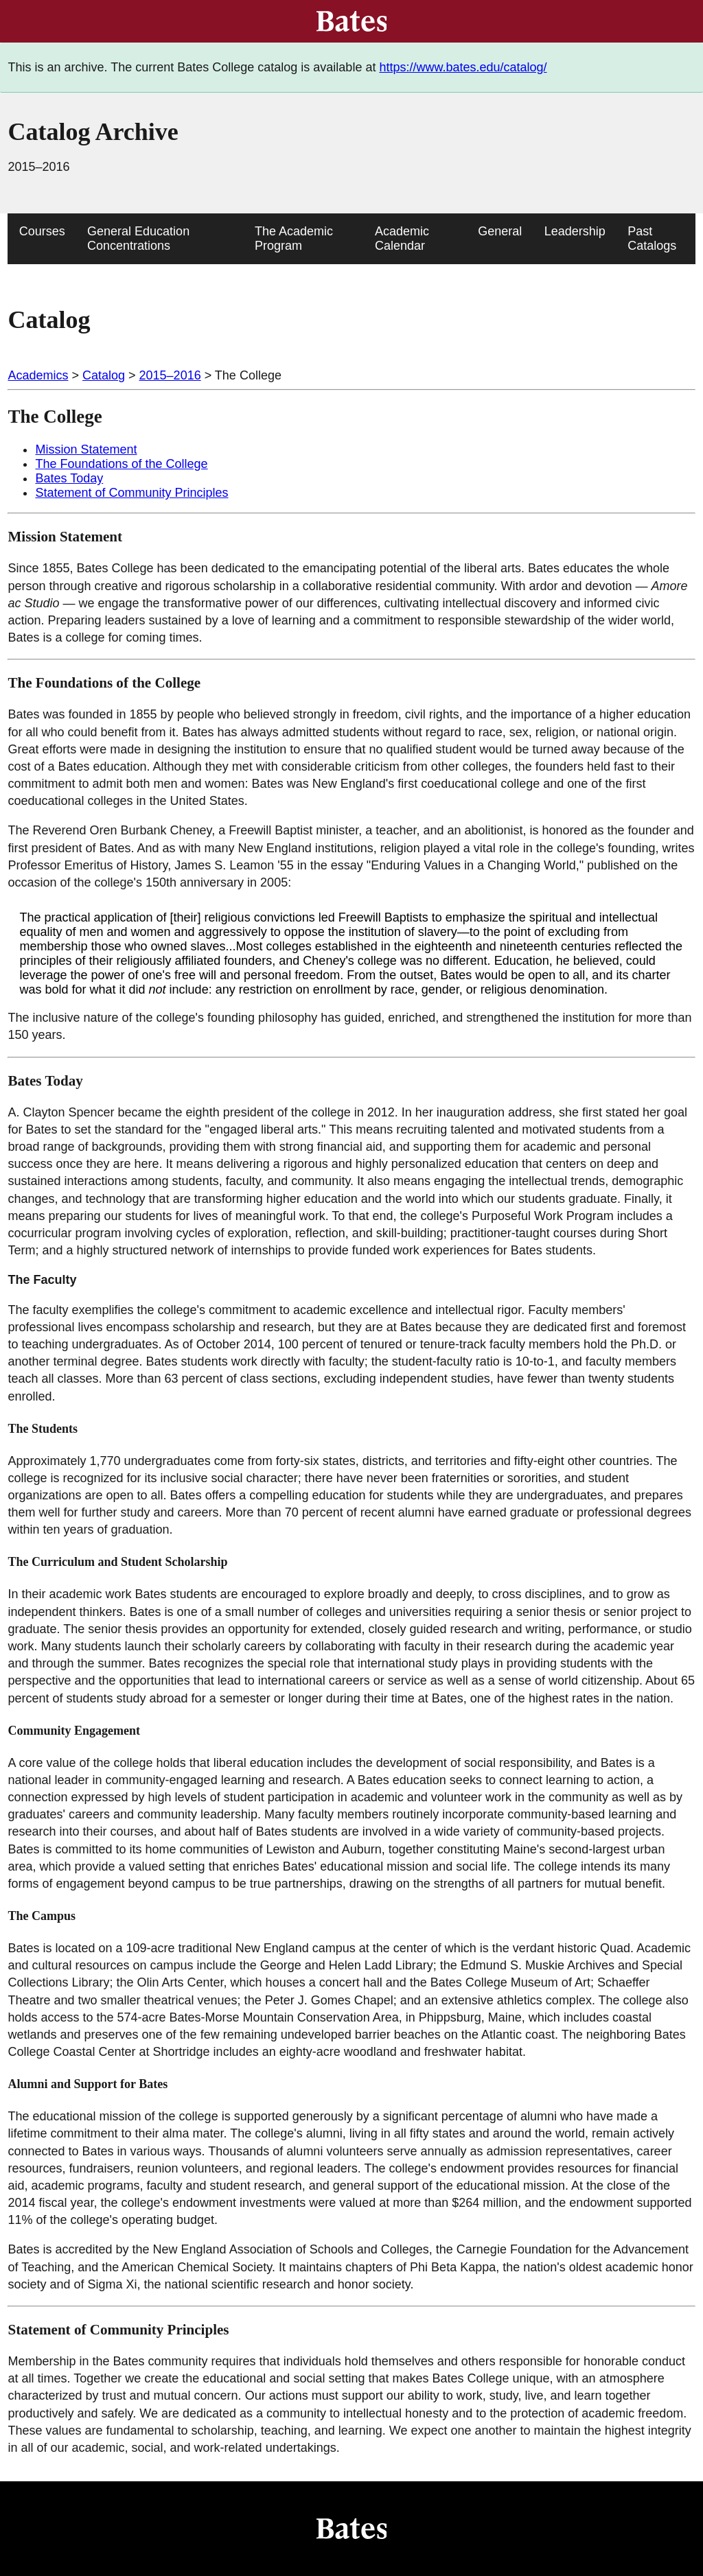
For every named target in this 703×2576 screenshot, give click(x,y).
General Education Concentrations (138, 238)
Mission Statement (86, 449)
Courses (42, 231)
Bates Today (69, 478)
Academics (38, 375)
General (500, 231)
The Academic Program (294, 238)
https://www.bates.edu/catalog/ (462, 67)
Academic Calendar (402, 238)
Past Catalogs (651, 238)
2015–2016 (170, 375)
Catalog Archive (93, 131)
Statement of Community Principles (131, 493)
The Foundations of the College (121, 464)
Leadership (575, 231)
